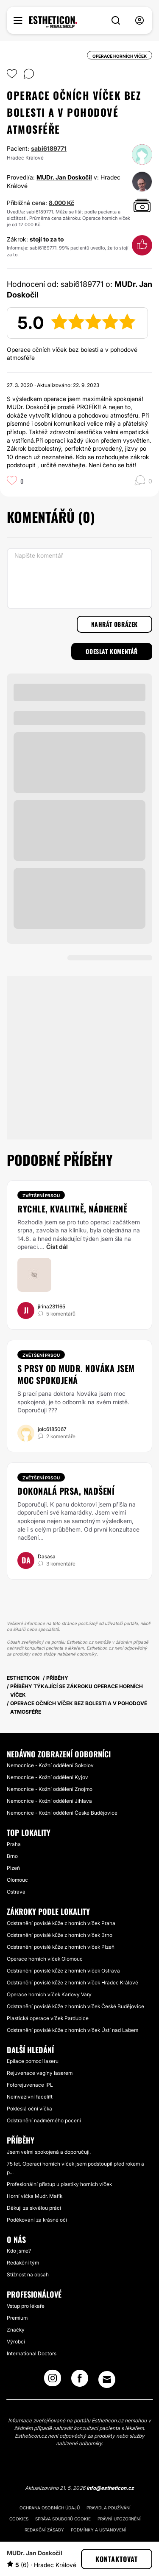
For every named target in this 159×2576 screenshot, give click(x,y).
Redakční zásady (44, 2529)
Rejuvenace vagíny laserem (40, 2073)
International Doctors (31, 2353)
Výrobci (16, 2341)
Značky (16, 2329)
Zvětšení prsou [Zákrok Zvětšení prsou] (41, 1195)
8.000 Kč (61, 202)
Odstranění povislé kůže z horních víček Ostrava (63, 1970)
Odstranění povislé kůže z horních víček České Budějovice (75, 2006)
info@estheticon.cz (110, 2488)
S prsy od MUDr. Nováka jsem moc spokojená (76, 1374)
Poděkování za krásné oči (37, 2220)
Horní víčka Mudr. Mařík (34, 2196)
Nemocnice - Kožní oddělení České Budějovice (62, 1813)
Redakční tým (23, 2262)
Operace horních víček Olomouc (45, 1959)
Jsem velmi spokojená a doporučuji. (49, 2152)
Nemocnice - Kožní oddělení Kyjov (47, 1777)
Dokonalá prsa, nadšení (65, 1490)
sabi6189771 (49, 148)
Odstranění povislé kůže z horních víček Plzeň (60, 1947)
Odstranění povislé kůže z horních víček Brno (59, 1935)
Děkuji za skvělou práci (34, 2208)
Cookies (18, 2518)
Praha (14, 1844)
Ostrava (16, 1892)
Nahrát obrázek (114, 624)
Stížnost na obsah (28, 2274)
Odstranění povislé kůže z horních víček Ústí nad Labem (72, 2030)
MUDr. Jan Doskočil (64, 177)
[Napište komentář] (79, 578)
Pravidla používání (108, 2507)
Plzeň (13, 1868)
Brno (12, 1856)
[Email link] (106, 2379)
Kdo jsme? (19, 2251)
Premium (17, 2318)
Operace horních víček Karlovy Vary (49, 1994)
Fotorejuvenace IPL (30, 2085)
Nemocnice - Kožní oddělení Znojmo (49, 1789)
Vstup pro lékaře (26, 2306)
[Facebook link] (79, 2381)
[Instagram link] (52, 2381)
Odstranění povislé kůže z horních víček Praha (61, 1923)
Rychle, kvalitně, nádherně (72, 1208)
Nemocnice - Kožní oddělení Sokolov (50, 1765)
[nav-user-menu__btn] (139, 20)
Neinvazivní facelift (30, 2096)
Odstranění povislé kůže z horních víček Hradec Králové (72, 1982)
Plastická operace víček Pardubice (48, 2018)
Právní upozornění (119, 2518)
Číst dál (57, 1246)
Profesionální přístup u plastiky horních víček (59, 2184)
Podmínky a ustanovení (98, 2529)
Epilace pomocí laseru (33, 2061)
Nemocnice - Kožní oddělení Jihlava (49, 1801)
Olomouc (17, 1880)
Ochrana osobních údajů (50, 2507)
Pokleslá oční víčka (29, 2108)
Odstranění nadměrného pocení (44, 2120)
